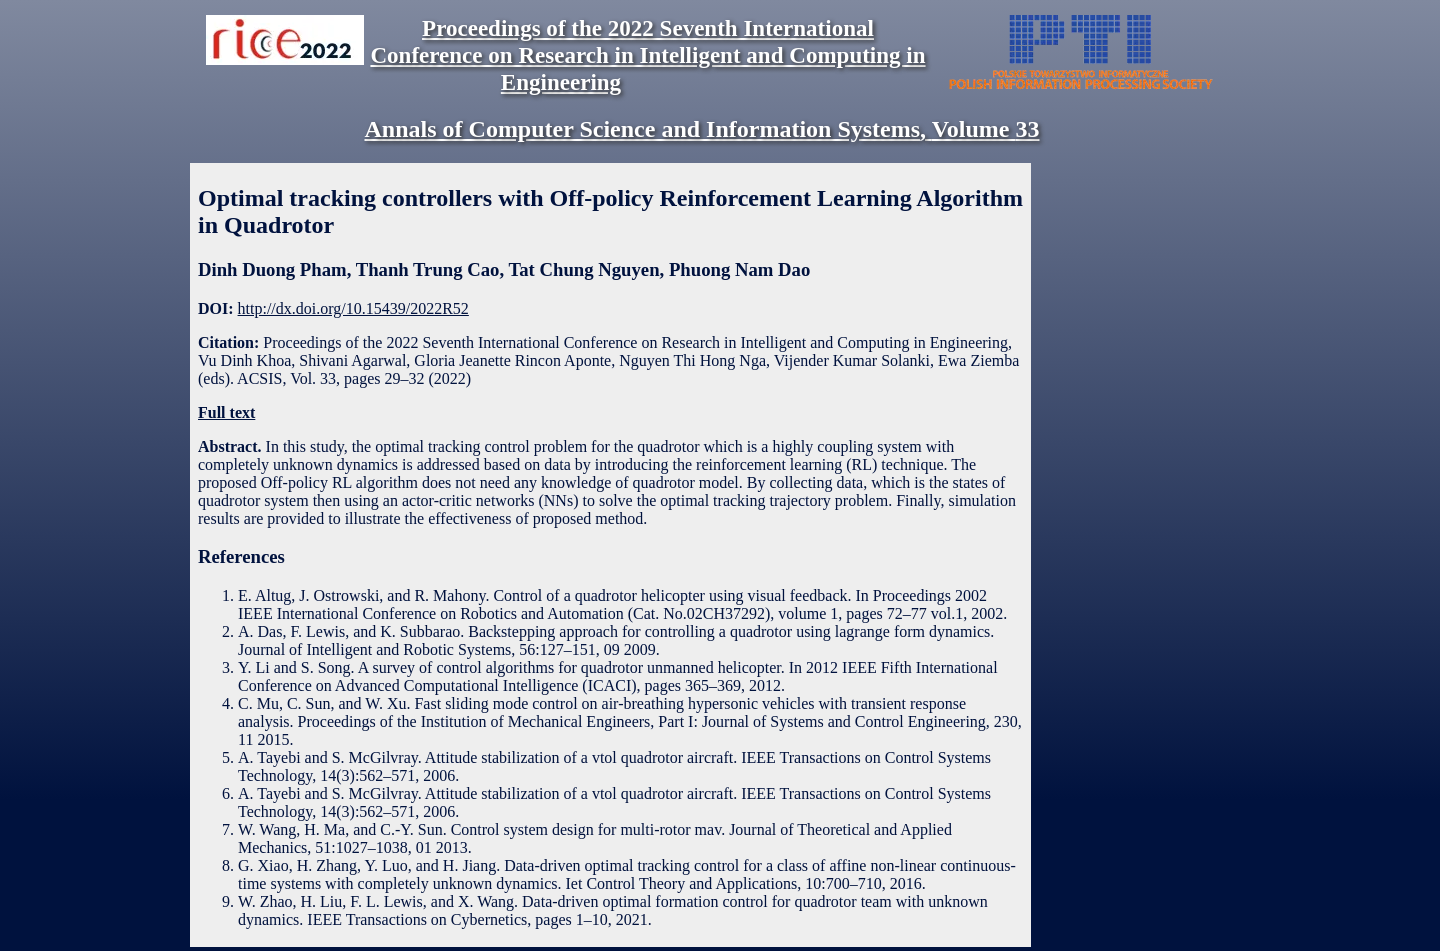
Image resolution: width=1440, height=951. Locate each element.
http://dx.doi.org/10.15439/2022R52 (353, 308)
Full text (226, 412)
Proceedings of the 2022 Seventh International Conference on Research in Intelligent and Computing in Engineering (647, 55)
